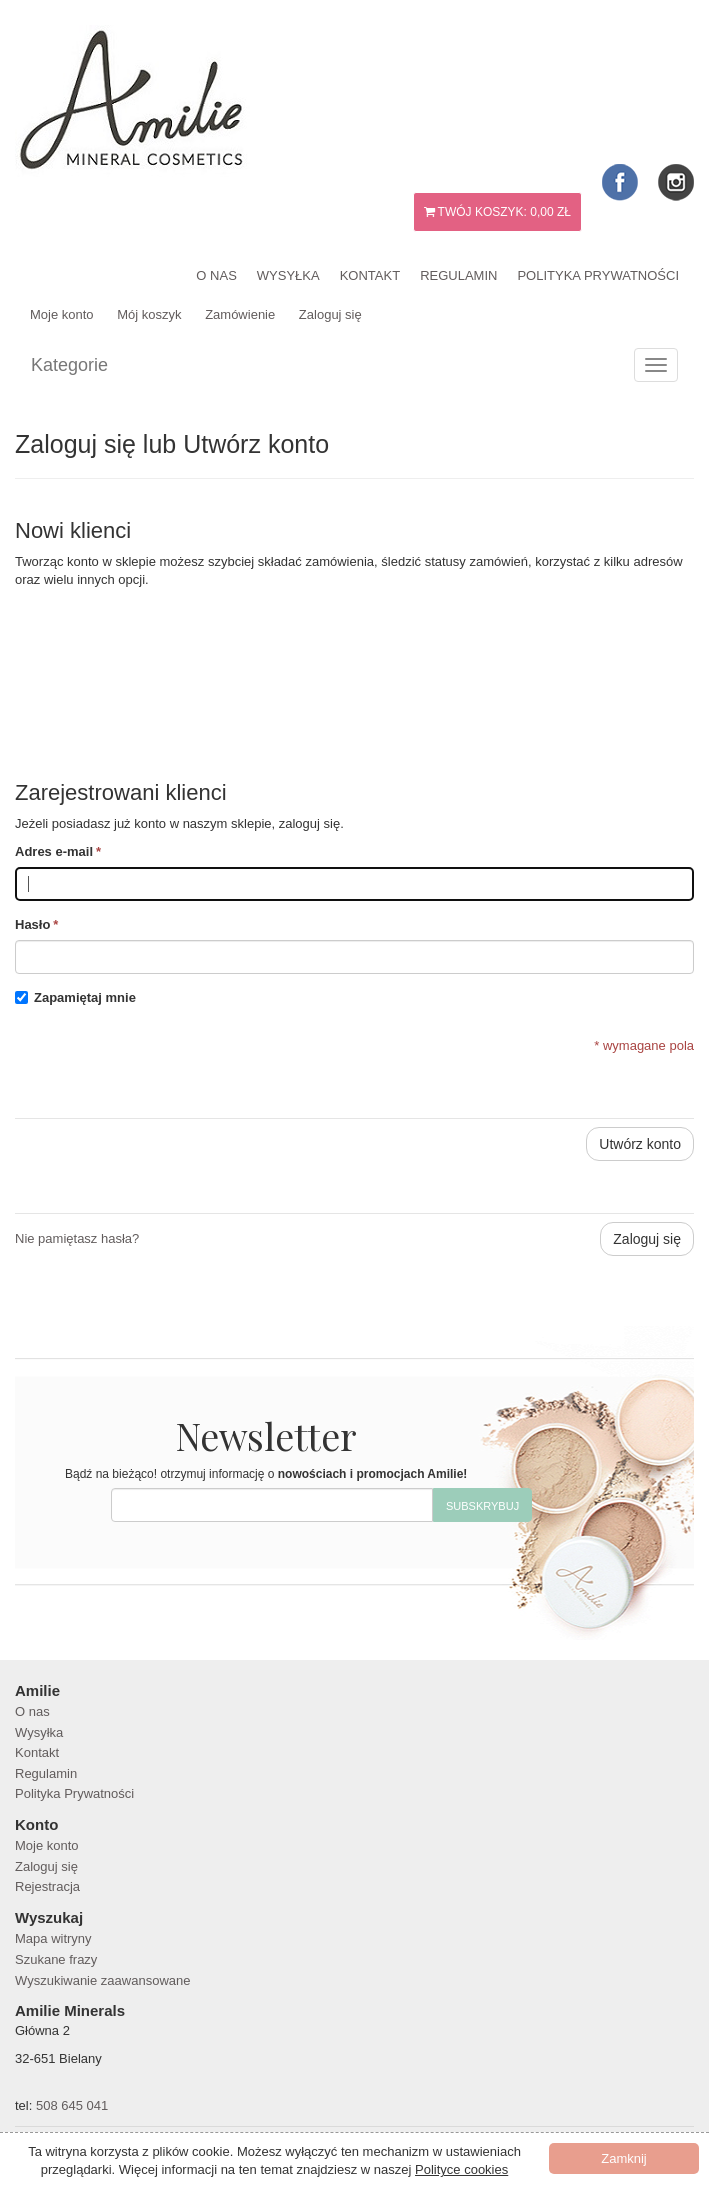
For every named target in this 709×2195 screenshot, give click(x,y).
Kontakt (370, 275)
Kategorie (69, 365)
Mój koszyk (149, 314)
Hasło (32, 925)
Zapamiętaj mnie (85, 997)
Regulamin (458, 275)
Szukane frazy (56, 1959)
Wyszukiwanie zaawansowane (102, 1980)
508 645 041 (72, 2105)
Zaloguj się (330, 314)
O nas (216, 275)
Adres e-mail (54, 852)
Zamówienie (240, 314)
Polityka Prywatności (598, 275)
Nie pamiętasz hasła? (77, 1238)
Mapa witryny (53, 1938)
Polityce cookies (461, 2169)
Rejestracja (47, 1886)
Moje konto (62, 314)
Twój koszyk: (498, 212)
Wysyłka (288, 275)
